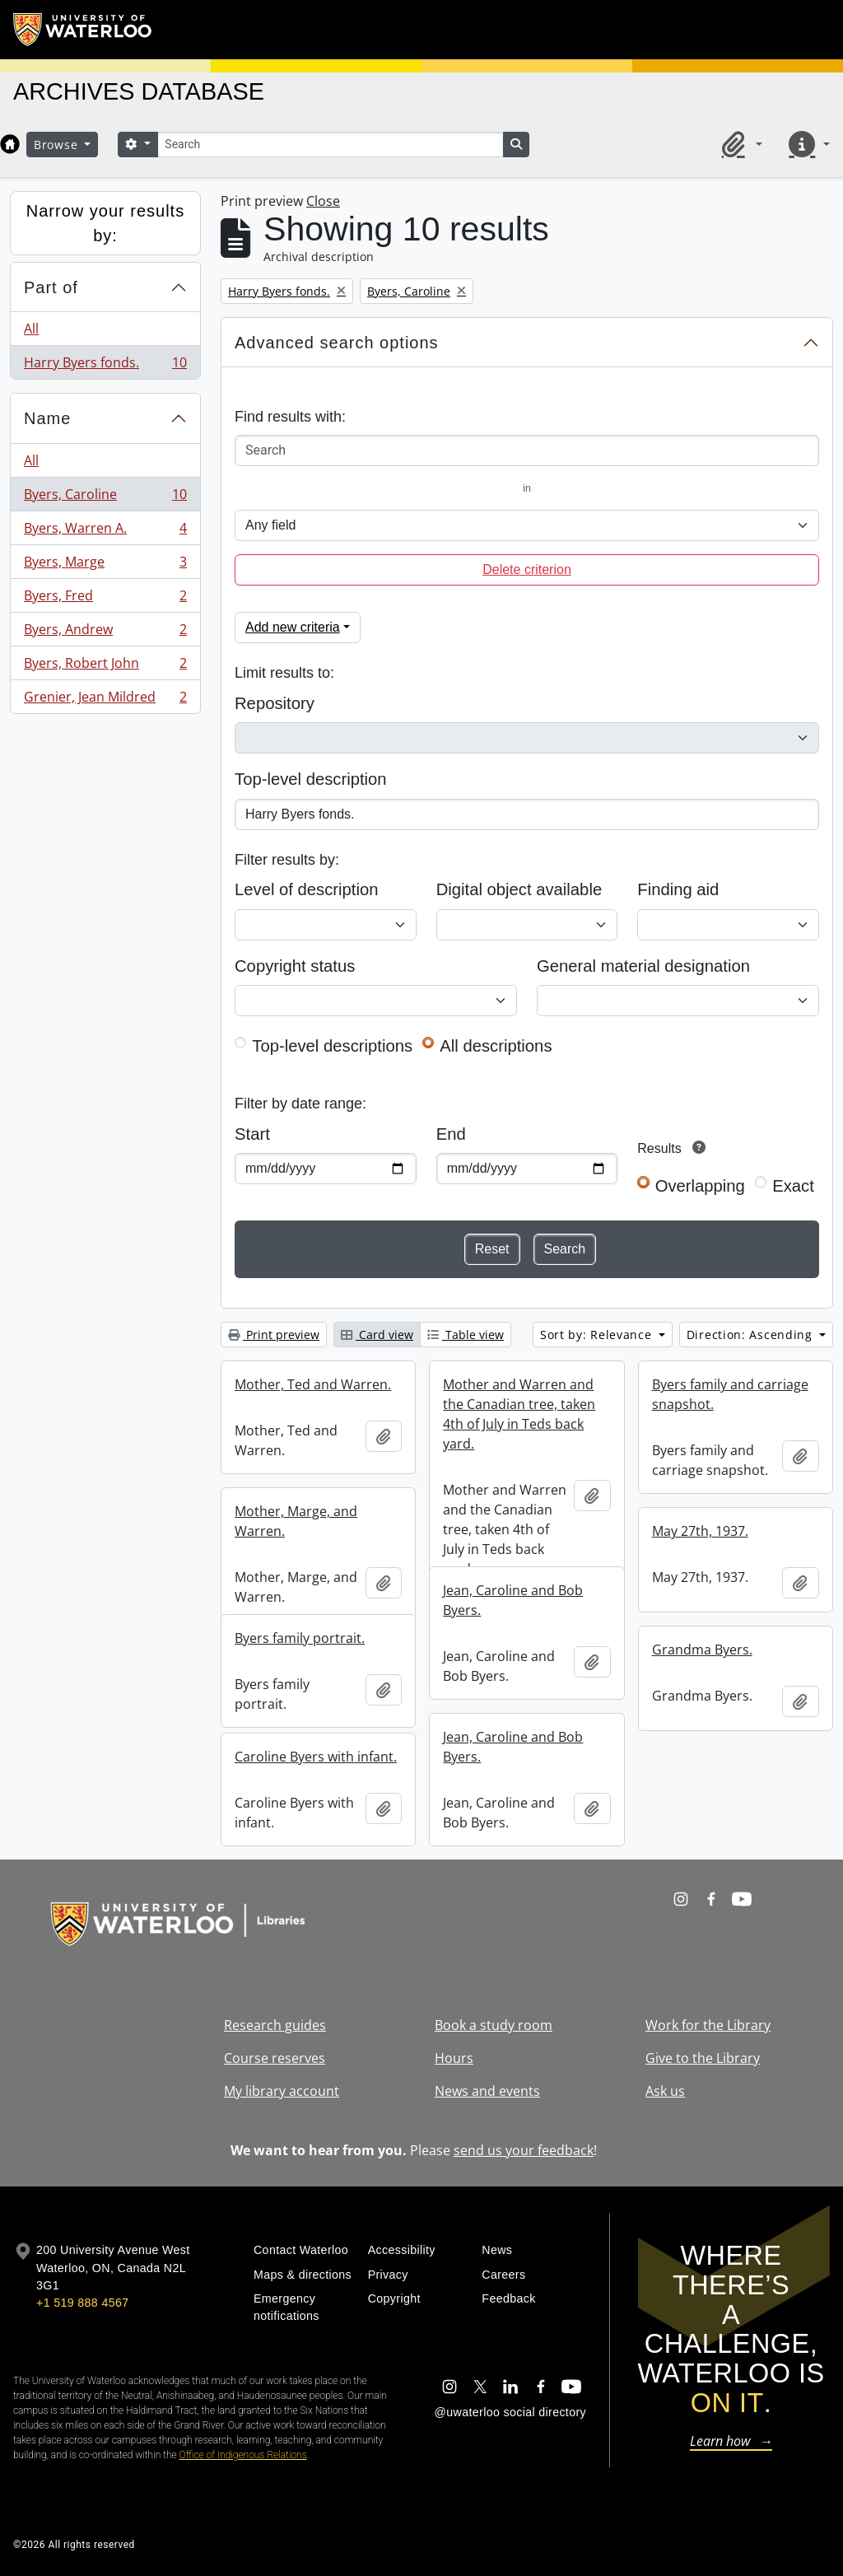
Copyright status (295, 966)
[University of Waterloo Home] (83, 29)
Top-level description (311, 779)
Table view (465, 1334)
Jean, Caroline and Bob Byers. (513, 1600)
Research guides (275, 2025)
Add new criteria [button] (292, 627)
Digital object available (519, 889)
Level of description (306, 889)
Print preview (273, 1334)
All (31, 329)
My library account (281, 2091)
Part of (51, 287)
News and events (487, 2091)
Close (323, 201)
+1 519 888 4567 (82, 2302)
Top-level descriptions (332, 1046)
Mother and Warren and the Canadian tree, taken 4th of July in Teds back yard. (519, 1414)
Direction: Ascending (752, 1334)
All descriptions (496, 1046)
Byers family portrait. (300, 1638)
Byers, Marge (105, 565)
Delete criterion (526, 569)
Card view (377, 1334)
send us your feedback (524, 2150)
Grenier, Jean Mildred (105, 700)
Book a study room (493, 2025)
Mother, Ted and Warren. (313, 1384)
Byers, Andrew (105, 632)
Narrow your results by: (105, 223)
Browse (58, 144)
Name (47, 418)
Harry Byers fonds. (105, 365)
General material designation (643, 966)
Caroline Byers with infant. (316, 1757)
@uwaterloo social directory (510, 2412)
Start (252, 1134)
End (451, 1134)
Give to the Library (702, 2058)
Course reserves (274, 2058)
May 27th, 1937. (700, 1531)
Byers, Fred (105, 599)
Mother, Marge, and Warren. (296, 1521)
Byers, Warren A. (105, 531)
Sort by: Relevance (597, 1334)
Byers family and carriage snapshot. (730, 1394)
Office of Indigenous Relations (243, 2455)
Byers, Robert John (105, 666)
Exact (793, 1186)
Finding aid (678, 889)
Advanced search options (337, 343)
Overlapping (700, 1186)
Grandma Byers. (702, 1649)
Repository (274, 703)
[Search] (330, 144)
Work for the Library (708, 2025)
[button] (739, 144)
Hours (454, 2058)
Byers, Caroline (105, 497)
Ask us (665, 2091)
